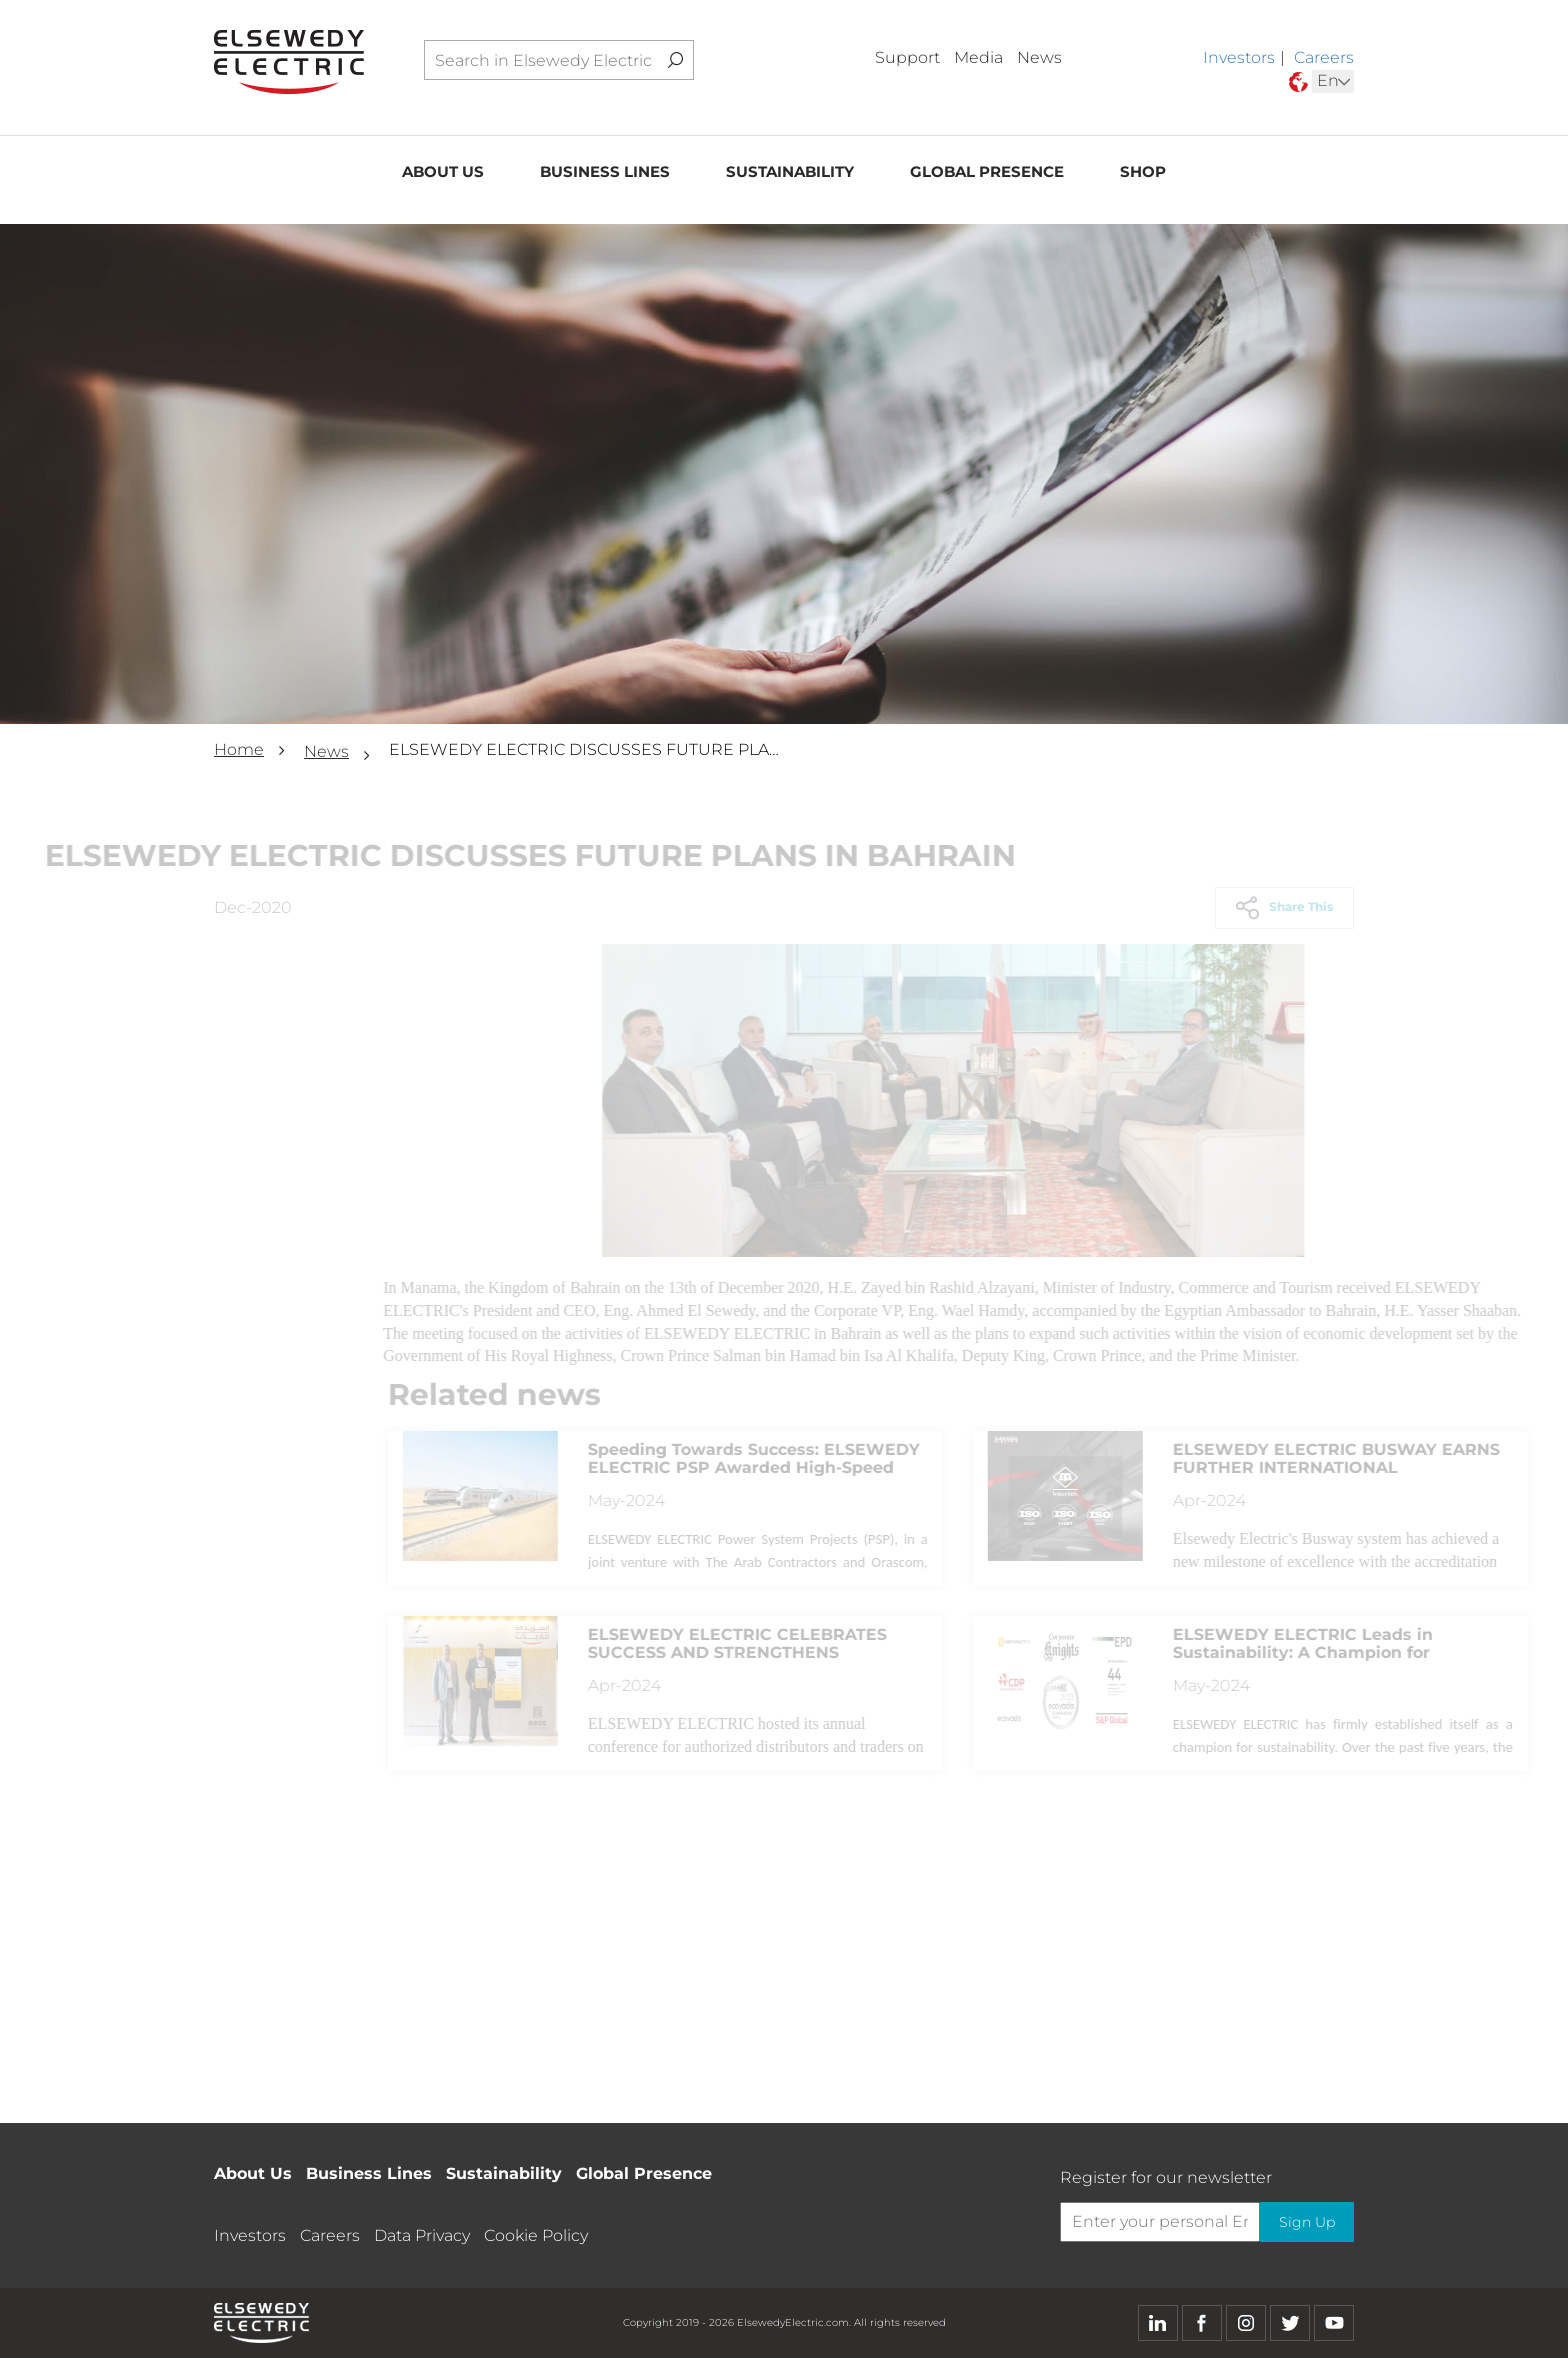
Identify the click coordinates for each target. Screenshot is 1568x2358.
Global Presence (987, 176)
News (1039, 57)
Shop (1143, 176)
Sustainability (790, 176)
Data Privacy (422, 2235)
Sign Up (1303, 2222)
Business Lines (605, 176)
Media (978, 57)
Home (239, 749)
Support (907, 57)
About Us (443, 176)
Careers (1324, 57)
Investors (1239, 57)
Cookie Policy (536, 2235)
